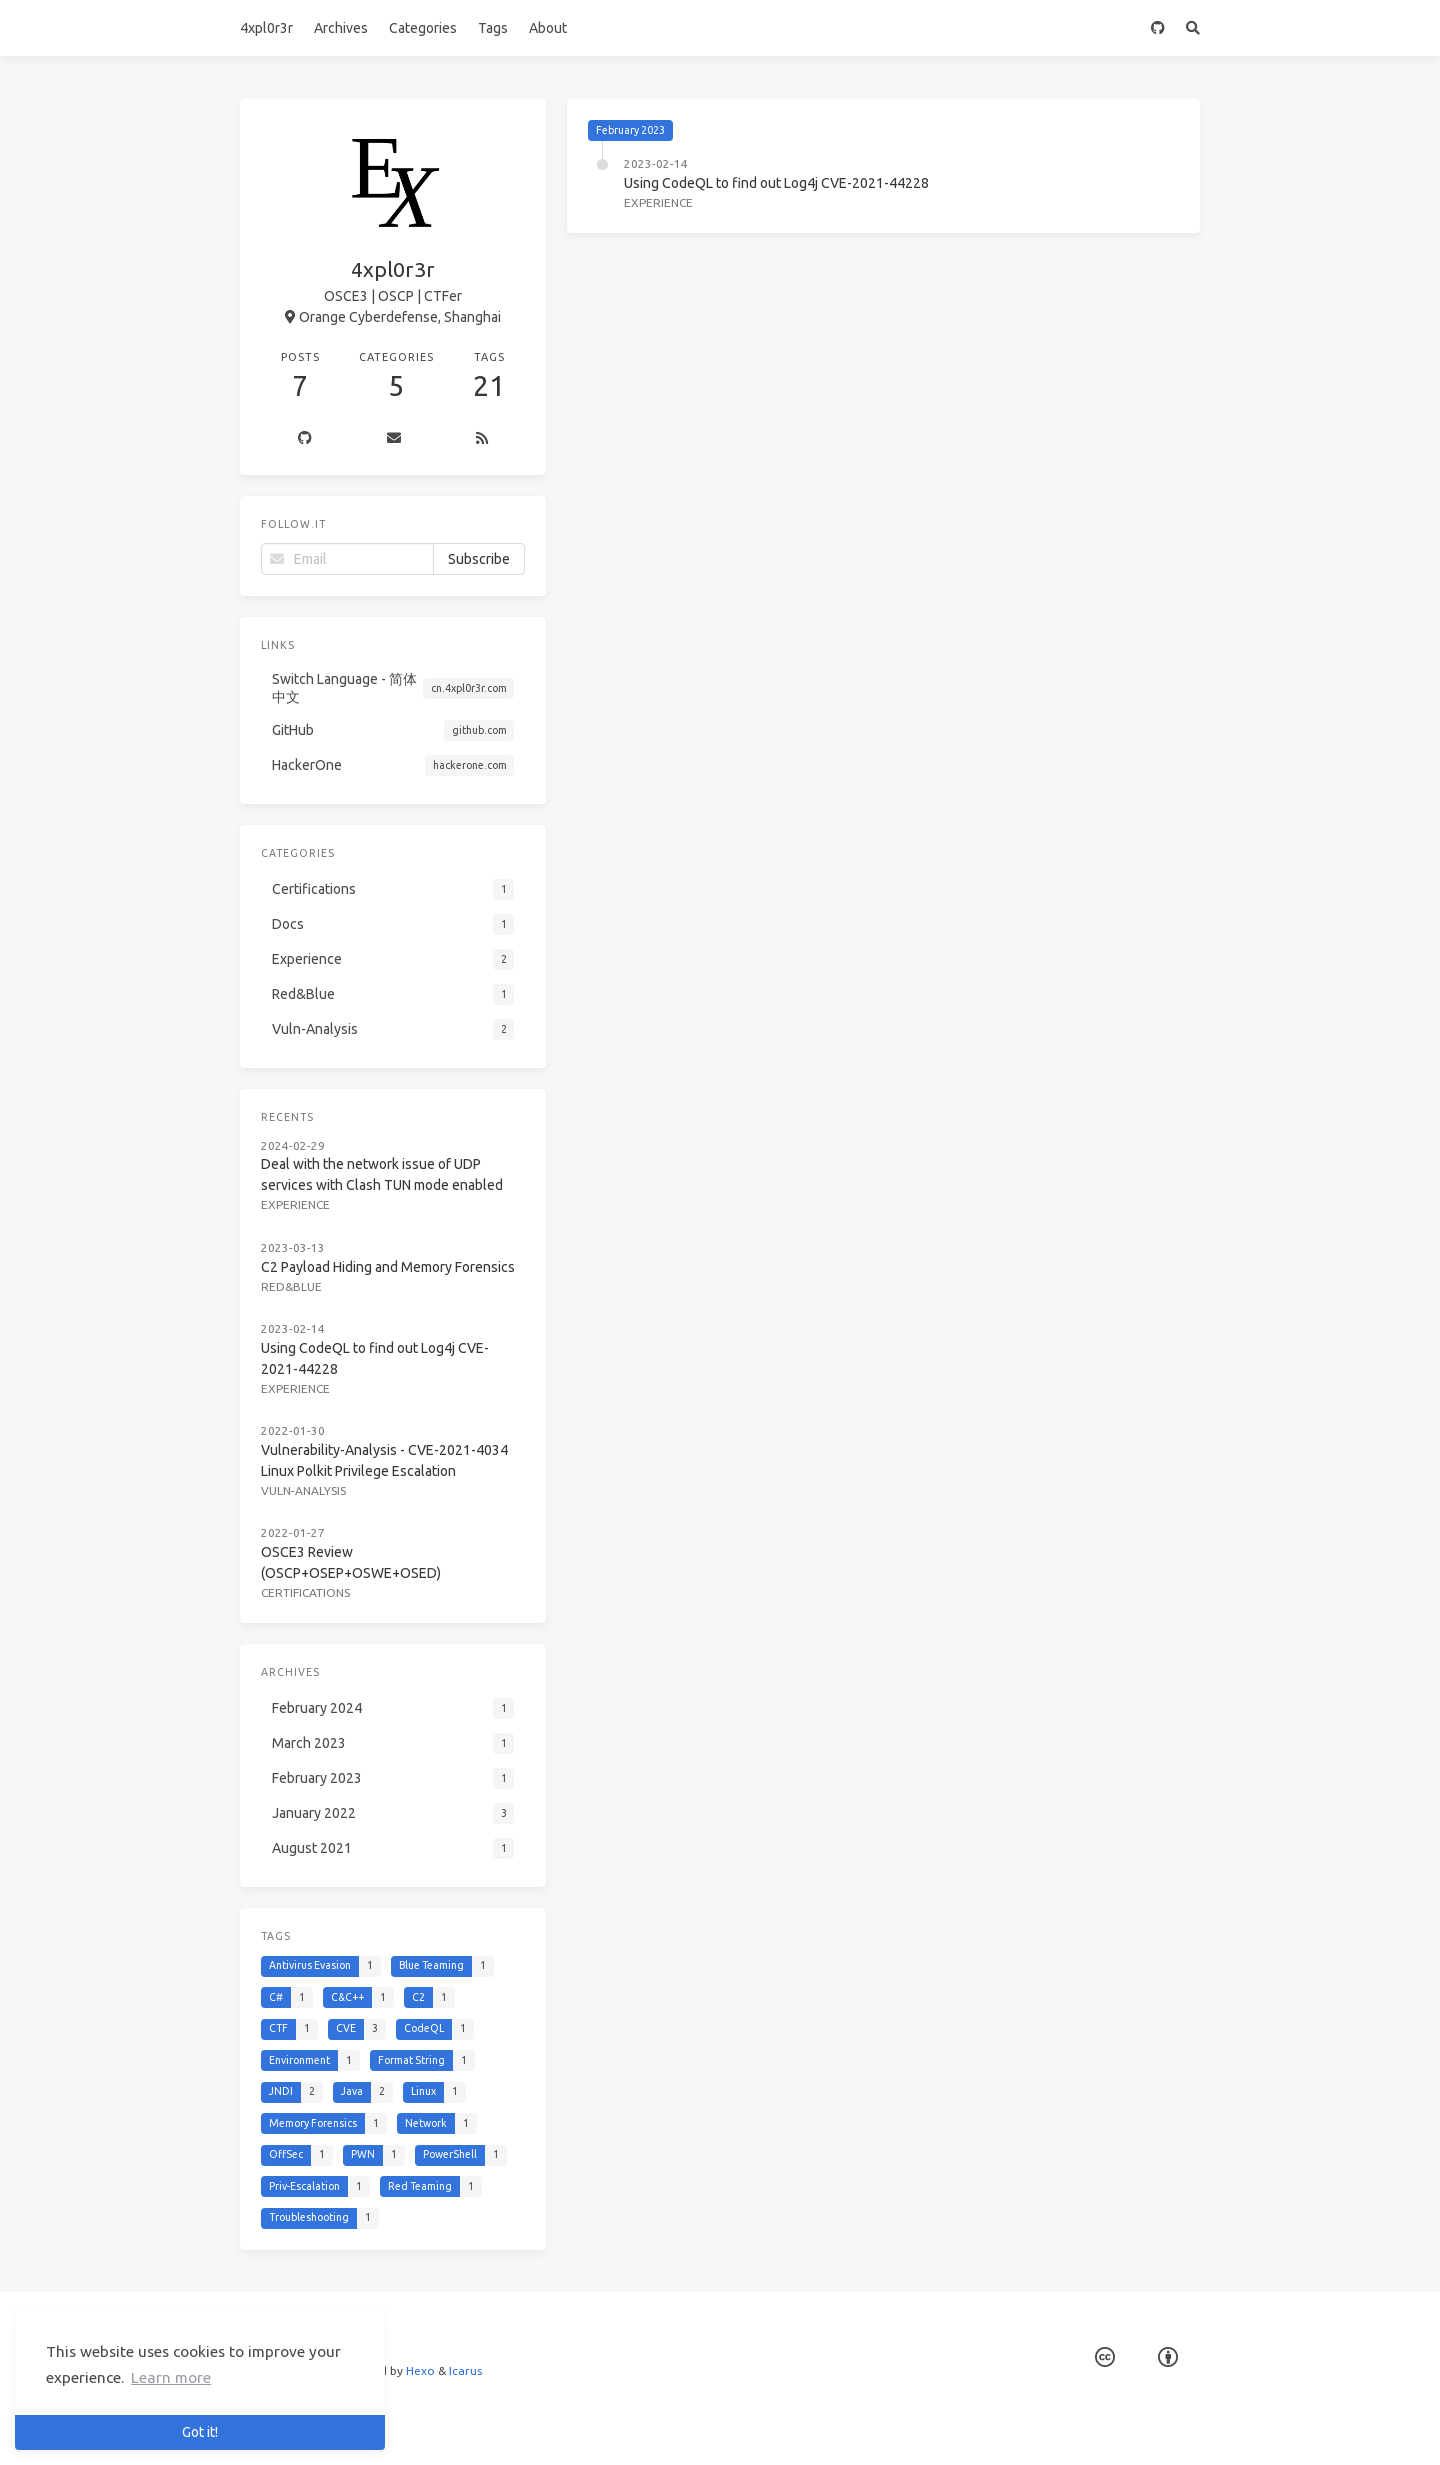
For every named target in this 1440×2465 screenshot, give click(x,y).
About (548, 28)
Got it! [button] (200, 2432)
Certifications (305, 1592)
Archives (341, 28)
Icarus (465, 2370)
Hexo (420, 2370)
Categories (423, 28)
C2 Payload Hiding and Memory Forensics (388, 1267)
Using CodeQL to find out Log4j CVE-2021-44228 (776, 183)
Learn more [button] (171, 2377)
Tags (493, 28)
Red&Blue (291, 1286)
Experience (658, 202)
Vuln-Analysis (303, 1490)
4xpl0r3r (266, 28)
